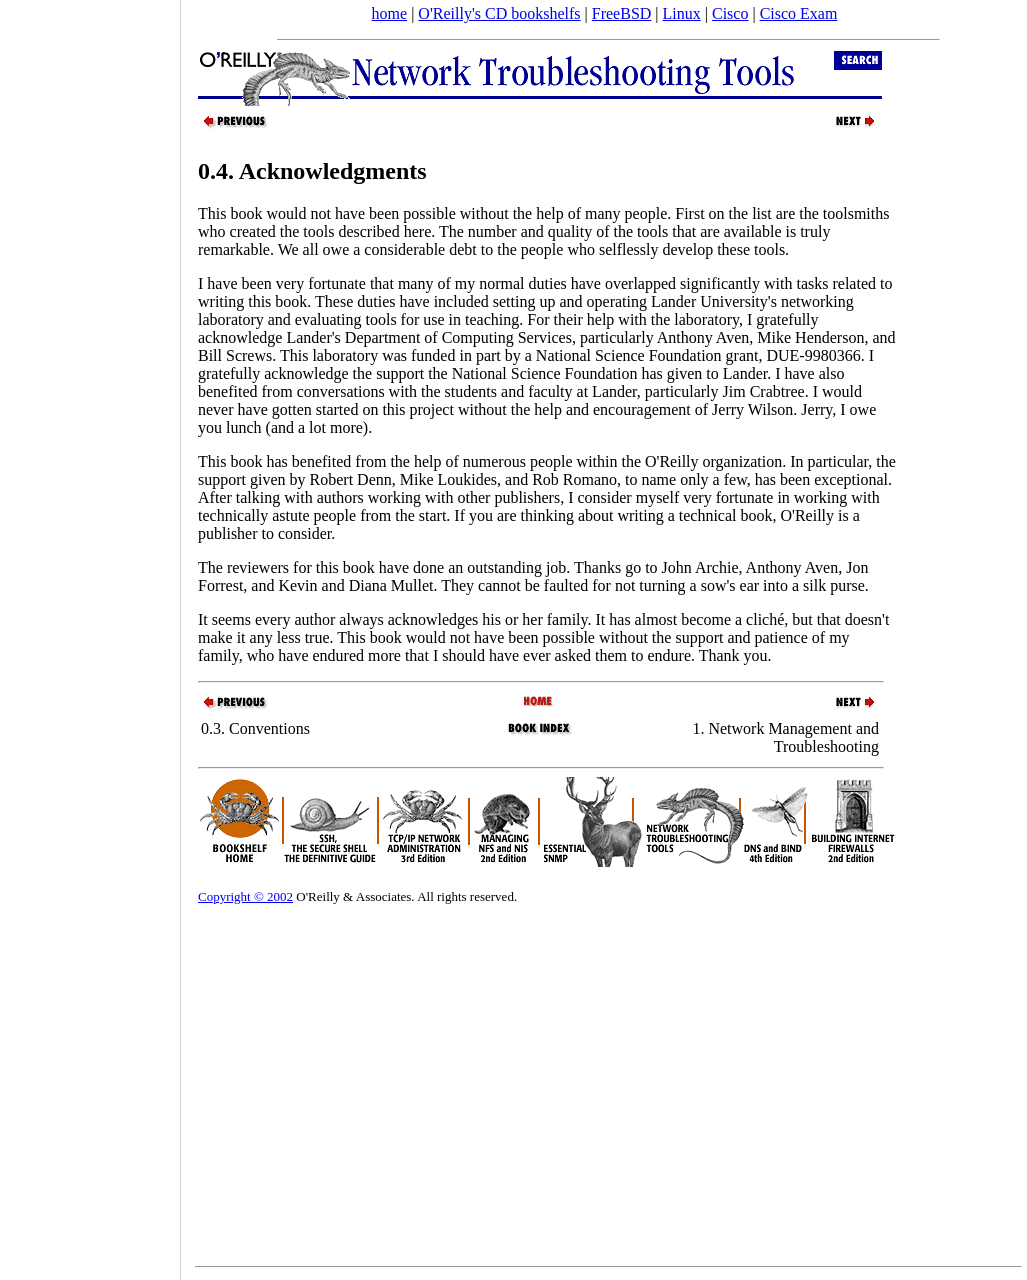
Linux (682, 13)
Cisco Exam (799, 13)
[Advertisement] (90, 633)
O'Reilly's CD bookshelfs (499, 13)
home (390, 13)
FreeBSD (622, 13)
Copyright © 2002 (245, 896)
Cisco (730, 13)
